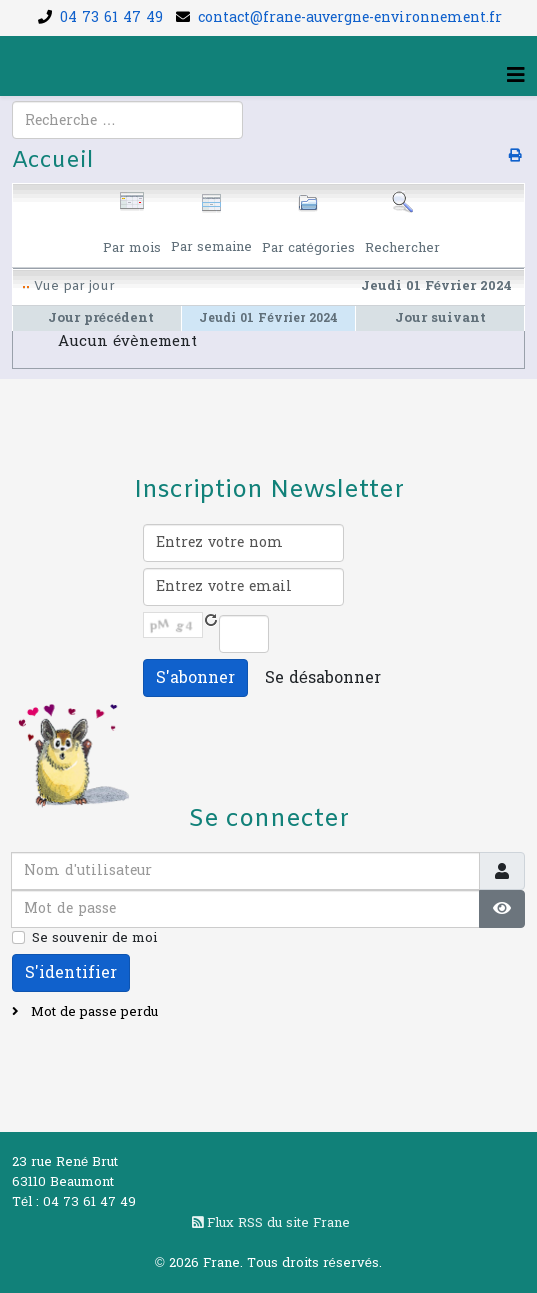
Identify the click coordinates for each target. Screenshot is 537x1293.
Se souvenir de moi (94, 938)
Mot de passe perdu (92, 1012)
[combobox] (127, 120)
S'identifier (71, 972)
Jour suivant (440, 318)
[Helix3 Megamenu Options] (516, 76)
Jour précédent (101, 318)
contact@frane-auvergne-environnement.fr (350, 17)
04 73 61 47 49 (111, 17)
